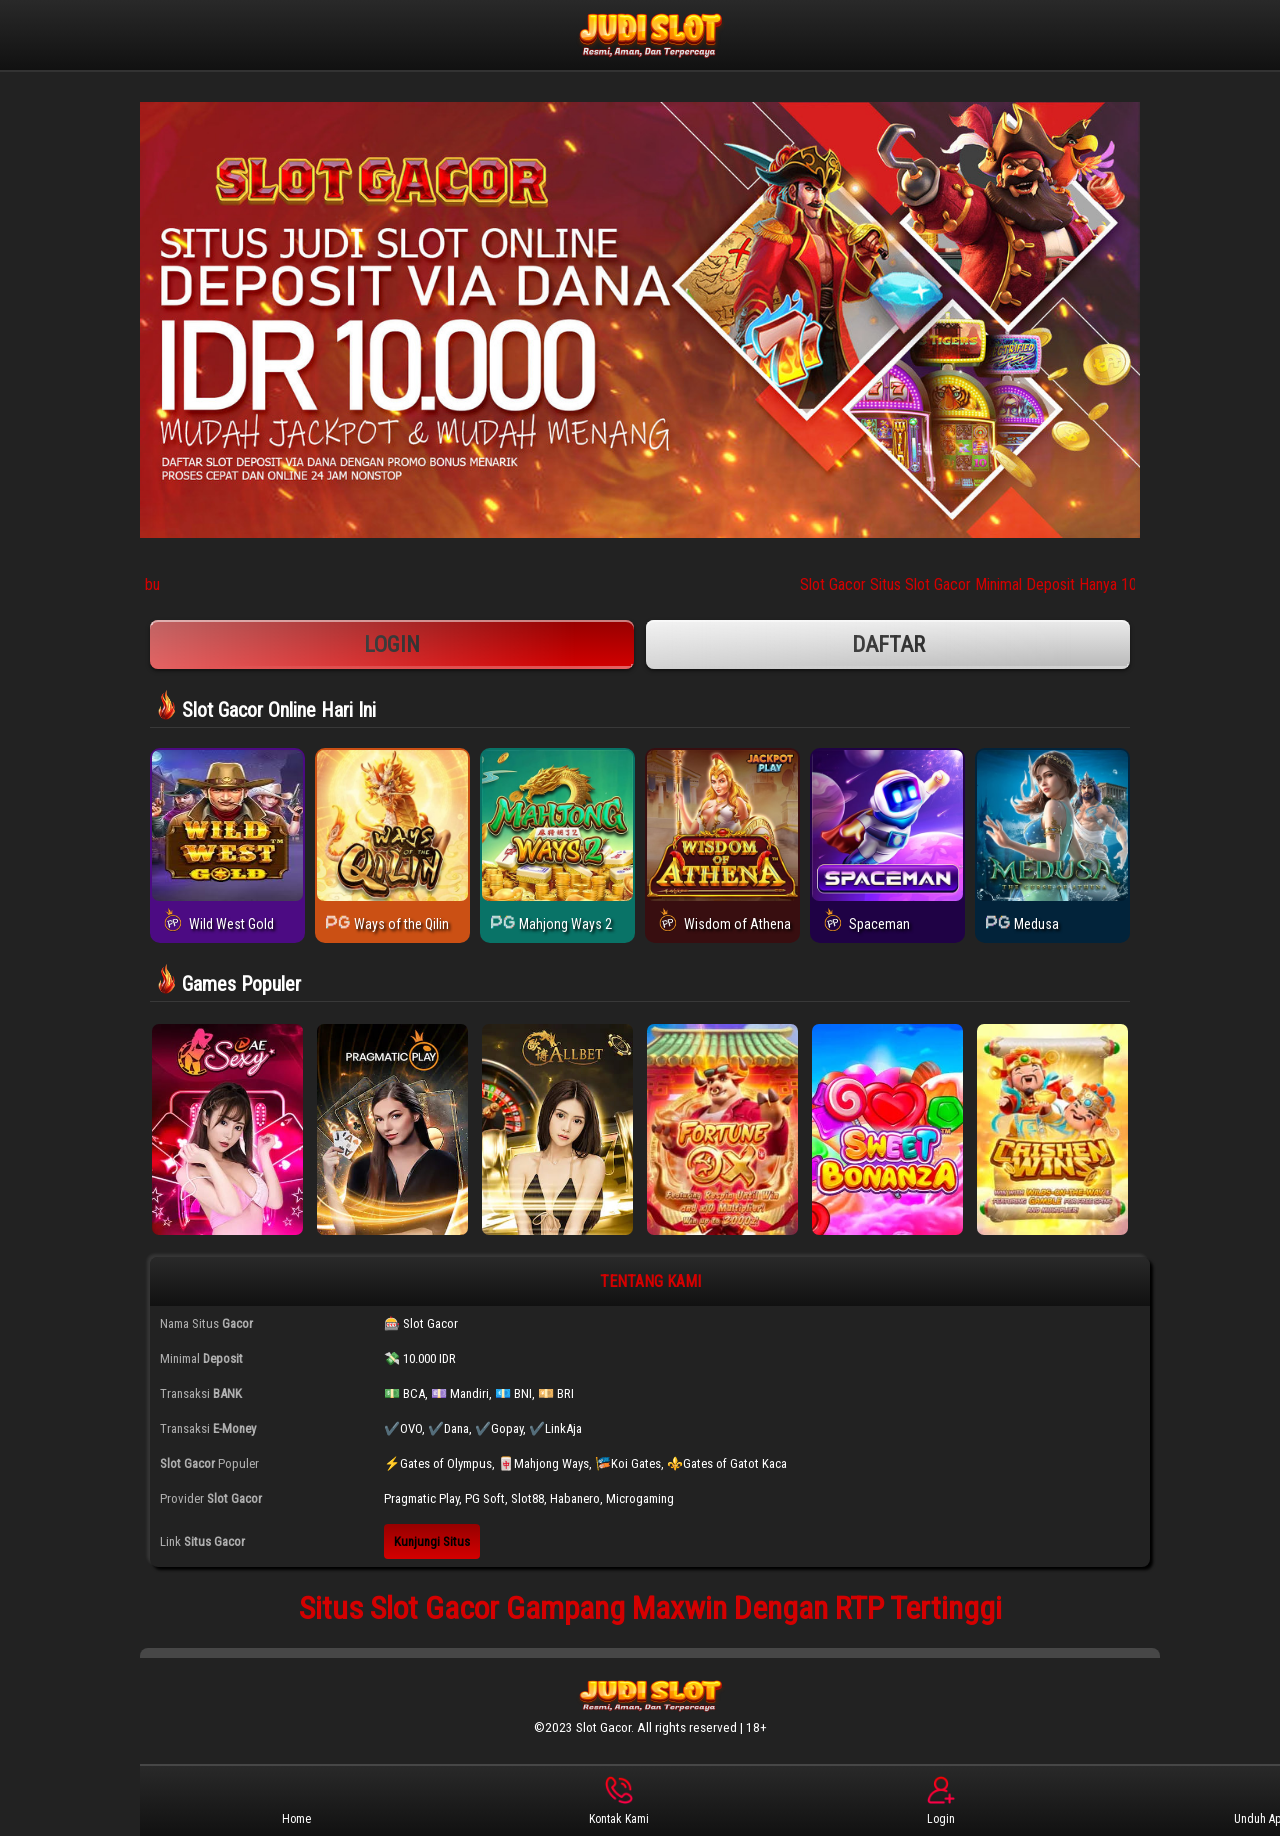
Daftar (888, 644)
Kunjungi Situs (432, 1541)
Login (392, 644)
